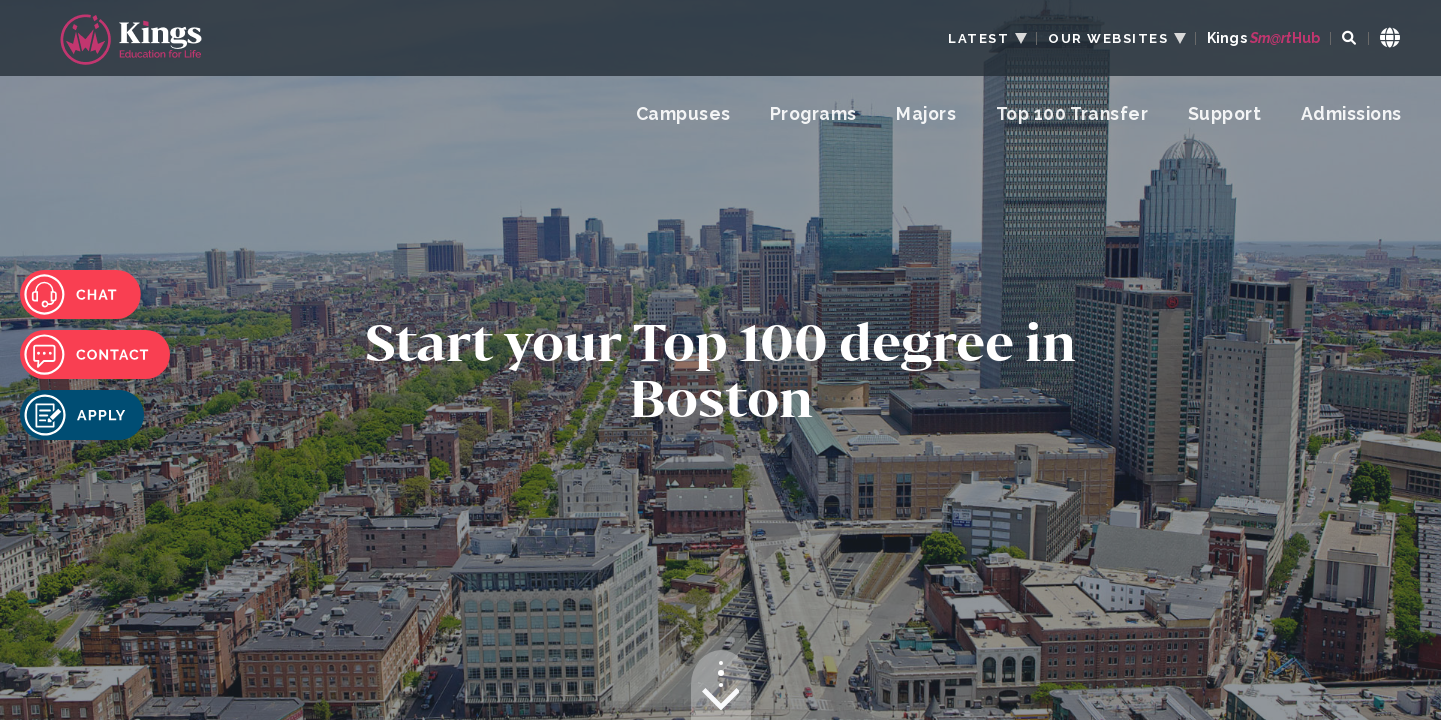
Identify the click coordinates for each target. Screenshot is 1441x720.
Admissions (1351, 113)
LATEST (978, 38)
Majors (926, 113)
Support (1224, 113)
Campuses (683, 113)
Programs (813, 113)
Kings (1263, 38)
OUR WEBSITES (1108, 38)
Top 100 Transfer (1072, 113)
